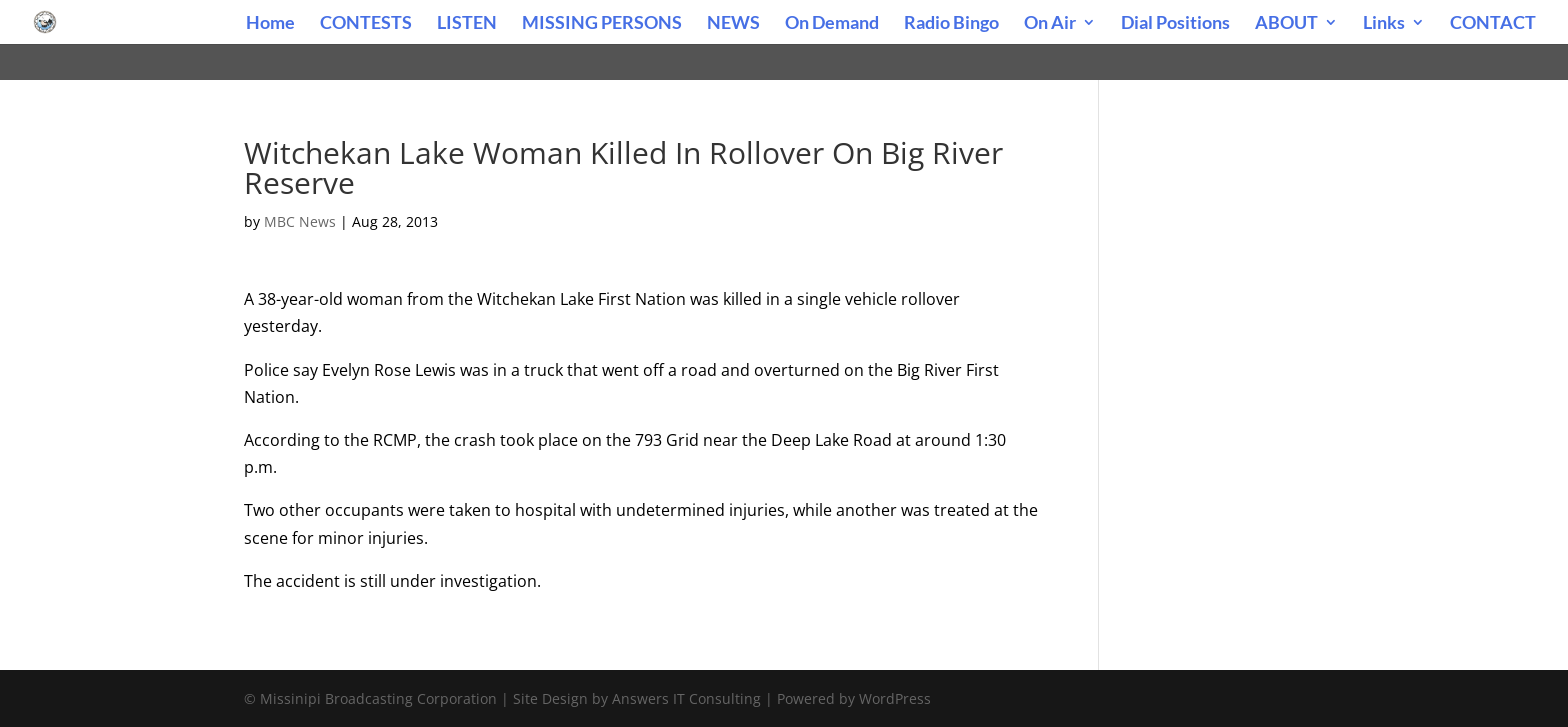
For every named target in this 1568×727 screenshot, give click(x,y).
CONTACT (1493, 24)
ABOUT (1286, 24)
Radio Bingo (951, 24)
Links (1384, 24)
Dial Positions (1175, 24)
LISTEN (467, 24)
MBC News (300, 221)
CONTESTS (366, 24)
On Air (1050, 24)
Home (270, 24)
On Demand (832, 24)
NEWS (733, 24)
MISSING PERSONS (602, 24)
